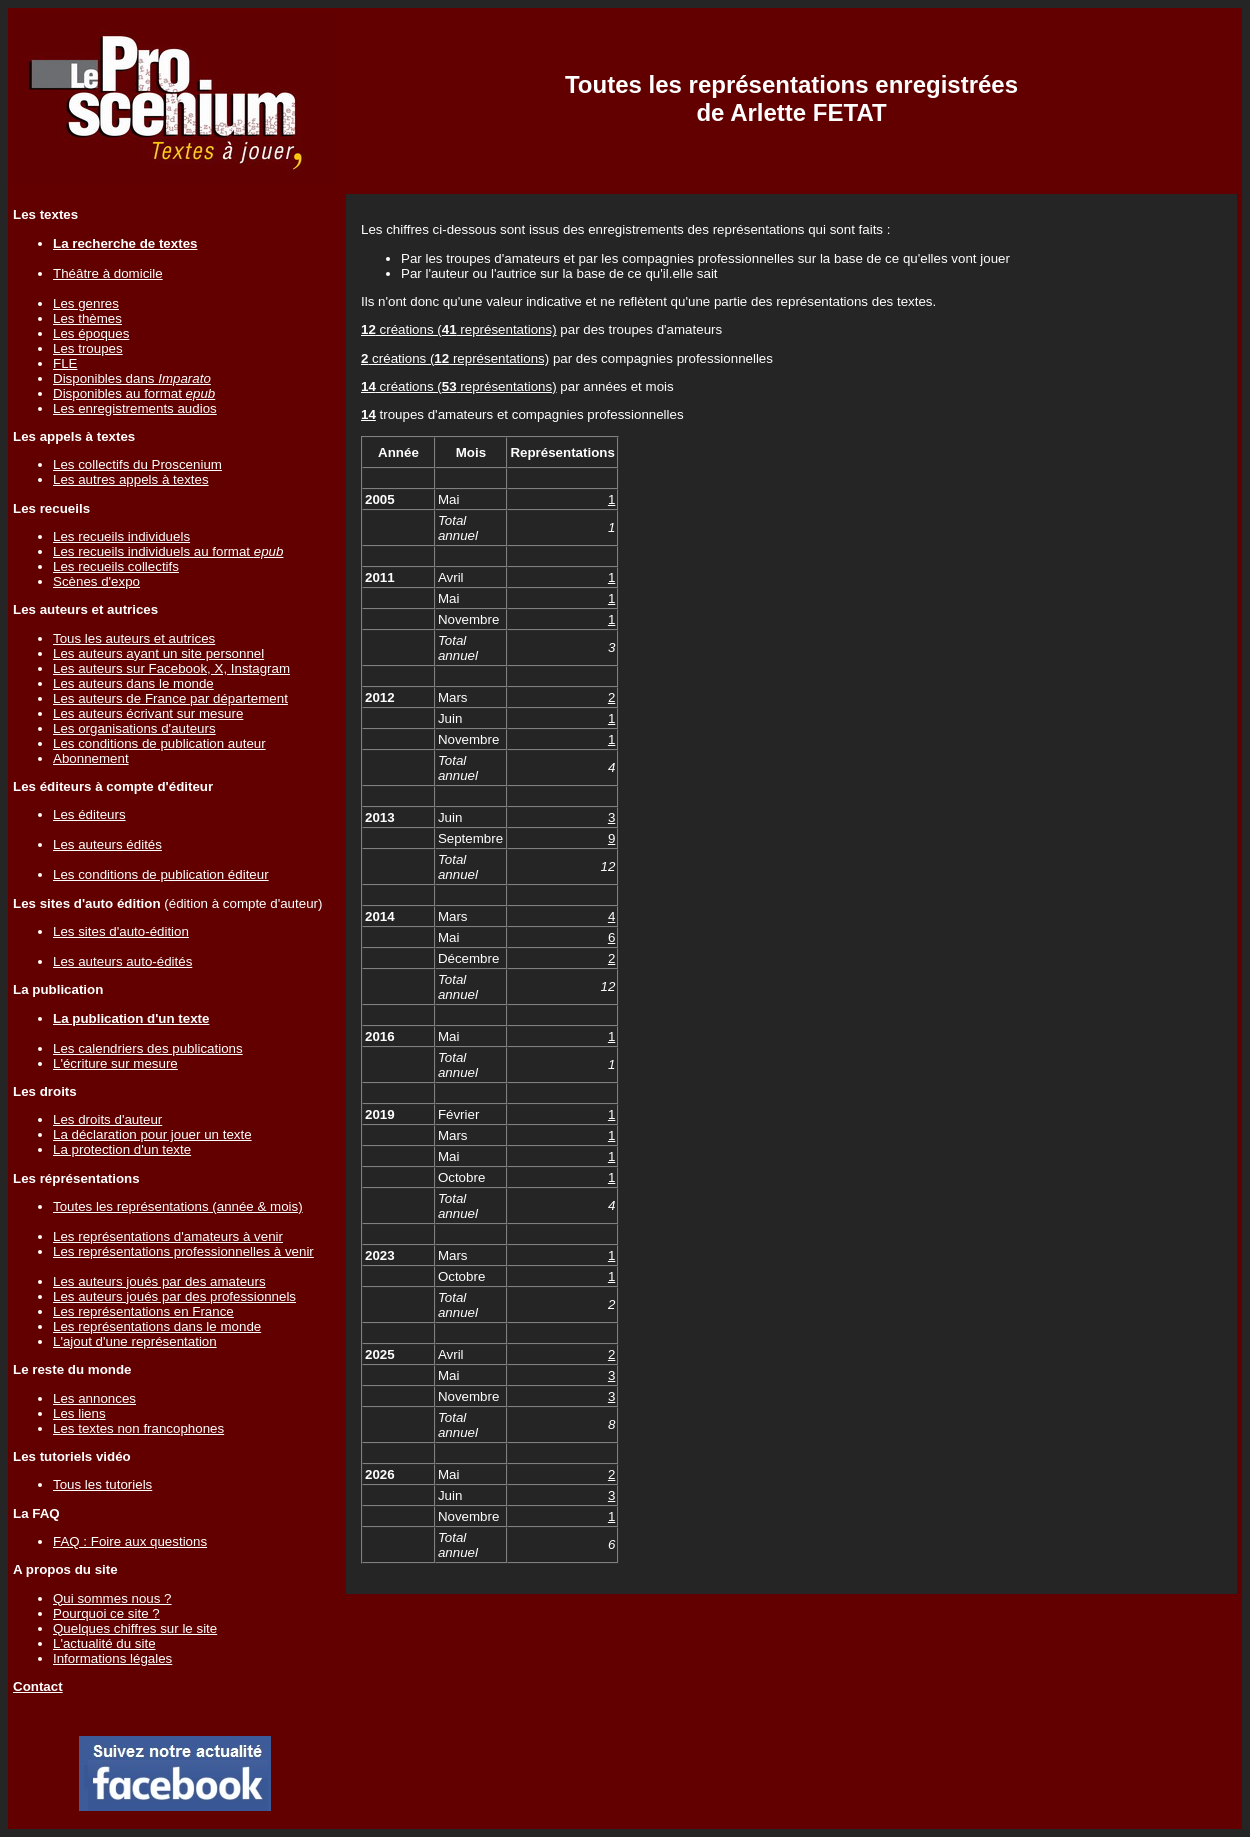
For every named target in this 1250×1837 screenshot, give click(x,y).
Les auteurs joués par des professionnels (174, 1296)
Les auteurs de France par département (170, 698)
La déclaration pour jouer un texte (152, 1134)
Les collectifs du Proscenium (137, 464)
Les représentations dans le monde (157, 1326)
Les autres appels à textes (131, 479)
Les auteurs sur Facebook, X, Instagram (171, 668)
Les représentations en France (143, 1311)
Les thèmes (87, 318)
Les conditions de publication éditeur (161, 874)
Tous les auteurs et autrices (134, 638)
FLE (65, 363)
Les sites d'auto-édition (121, 931)
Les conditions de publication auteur (159, 743)
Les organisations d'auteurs (134, 728)
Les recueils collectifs (116, 566)
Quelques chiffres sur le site (135, 1628)
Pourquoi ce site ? (106, 1613)
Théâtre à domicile (108, 273)
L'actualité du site (104, 1643)
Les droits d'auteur (107, 1119)
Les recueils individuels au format (168, 551)
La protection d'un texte (122, 1149)
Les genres (86, 303)
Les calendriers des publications (148, 1048)
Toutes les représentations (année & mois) (178, 1206)
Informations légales (112, 1658)
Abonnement (91, 758)
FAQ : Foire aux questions (130, 1541)
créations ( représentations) (459, 329)
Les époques (91, 333)
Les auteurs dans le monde (133, 683)
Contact (38, 1686)
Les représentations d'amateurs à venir (168, 1236)
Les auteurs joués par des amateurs (159, 1281)
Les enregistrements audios (135, 408)
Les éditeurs (89, 814)
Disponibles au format (134, 393)
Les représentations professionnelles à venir (183, 1251)
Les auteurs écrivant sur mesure (148, 713)
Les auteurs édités (107, 844)
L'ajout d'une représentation (135, 1341)
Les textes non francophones (138, 1428)
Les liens (79, 1413)
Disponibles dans (132, 378)
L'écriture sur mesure (115, 1063)
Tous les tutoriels (102, 1484)
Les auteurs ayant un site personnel (158, 653)
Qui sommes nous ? (112, 1598)
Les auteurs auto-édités (122, 961)
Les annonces (94, 1398)
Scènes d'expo (96, 581)
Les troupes (88, 348)
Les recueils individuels (121, 536)
